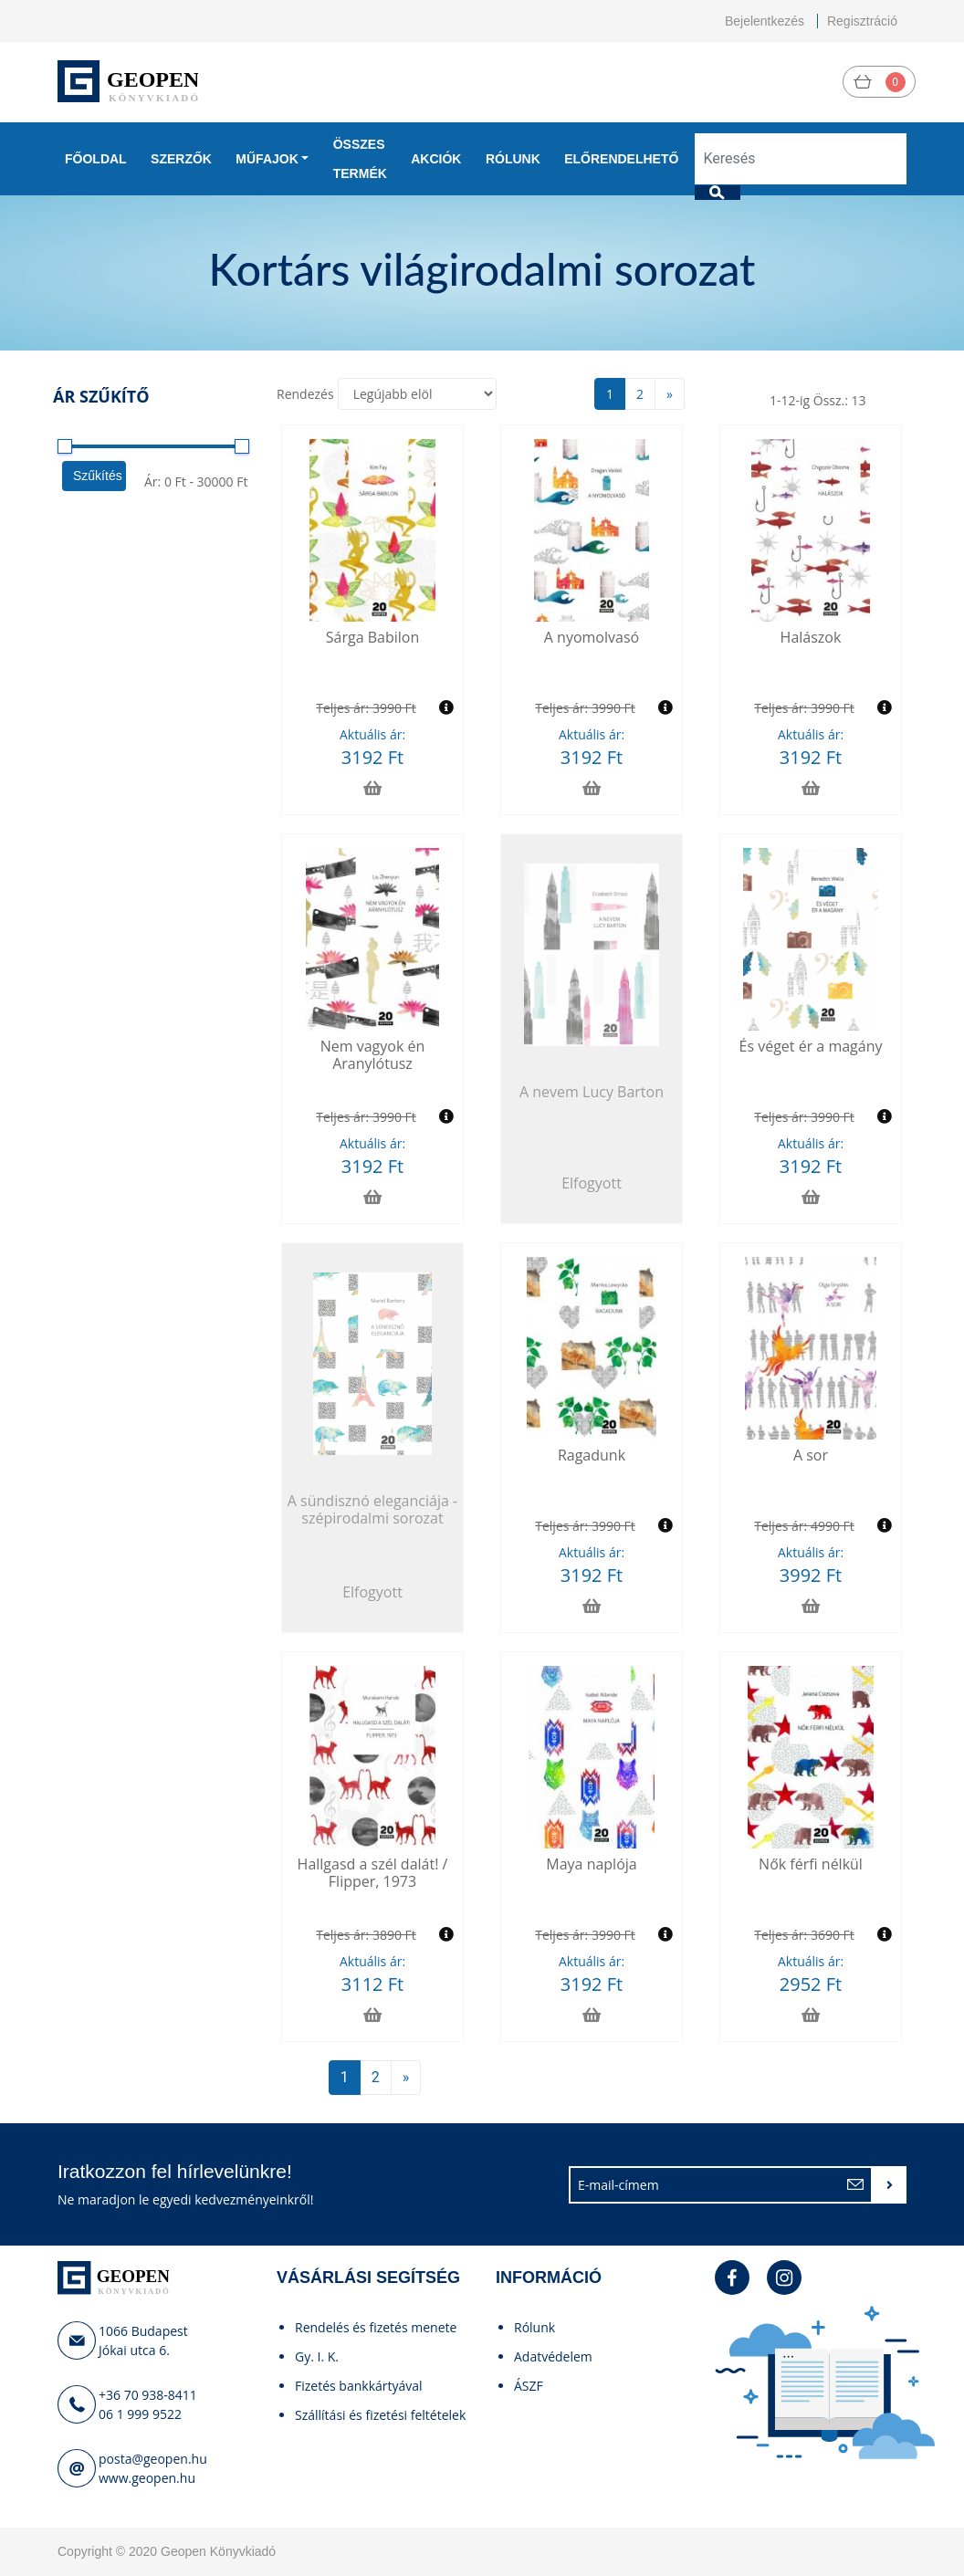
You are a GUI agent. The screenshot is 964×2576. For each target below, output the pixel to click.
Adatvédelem (553, 2356)
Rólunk (513, 159)
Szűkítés (97, 475)
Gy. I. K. (317, 2356)
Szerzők (181, 159)
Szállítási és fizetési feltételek (380, 2415)
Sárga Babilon (372, 637)
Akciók (436, 159)
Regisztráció (862, 21)
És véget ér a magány (810, 1046)
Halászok (811, 637)
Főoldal (96, 159)
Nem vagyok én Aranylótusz (372, 1054)
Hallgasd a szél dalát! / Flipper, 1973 (373, 1872)
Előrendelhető (621, 159)
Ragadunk (591, 1455)
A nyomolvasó (591, 637)
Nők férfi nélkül (811, 1864)
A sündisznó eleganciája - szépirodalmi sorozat (372, 1509)
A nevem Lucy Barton (591, 1092)
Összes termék (360, 159)
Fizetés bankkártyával (359, 2385)
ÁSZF (528, 2385)
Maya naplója (591, 1864)
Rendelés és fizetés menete (375, 2327)
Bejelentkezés (764, 21)
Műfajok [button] (267, 159)
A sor (810, 1455)
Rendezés (305, 394)
